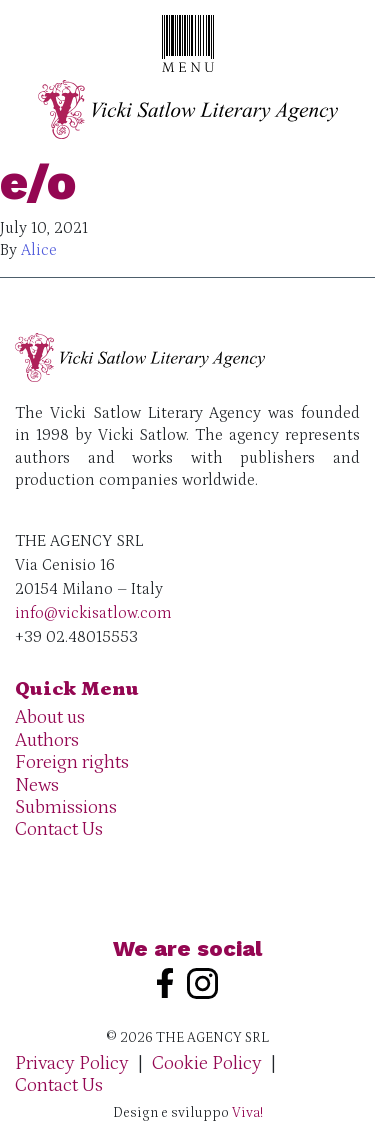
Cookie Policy (207, 1063)
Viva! (247, 1113)
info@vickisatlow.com (93, 613)
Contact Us (59, 829)
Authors (47, 740)
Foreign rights (72, 762)
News (37, 785)
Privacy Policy (72, 1063)
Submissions (66, 807)
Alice (39, 250)
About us (50, 717)
